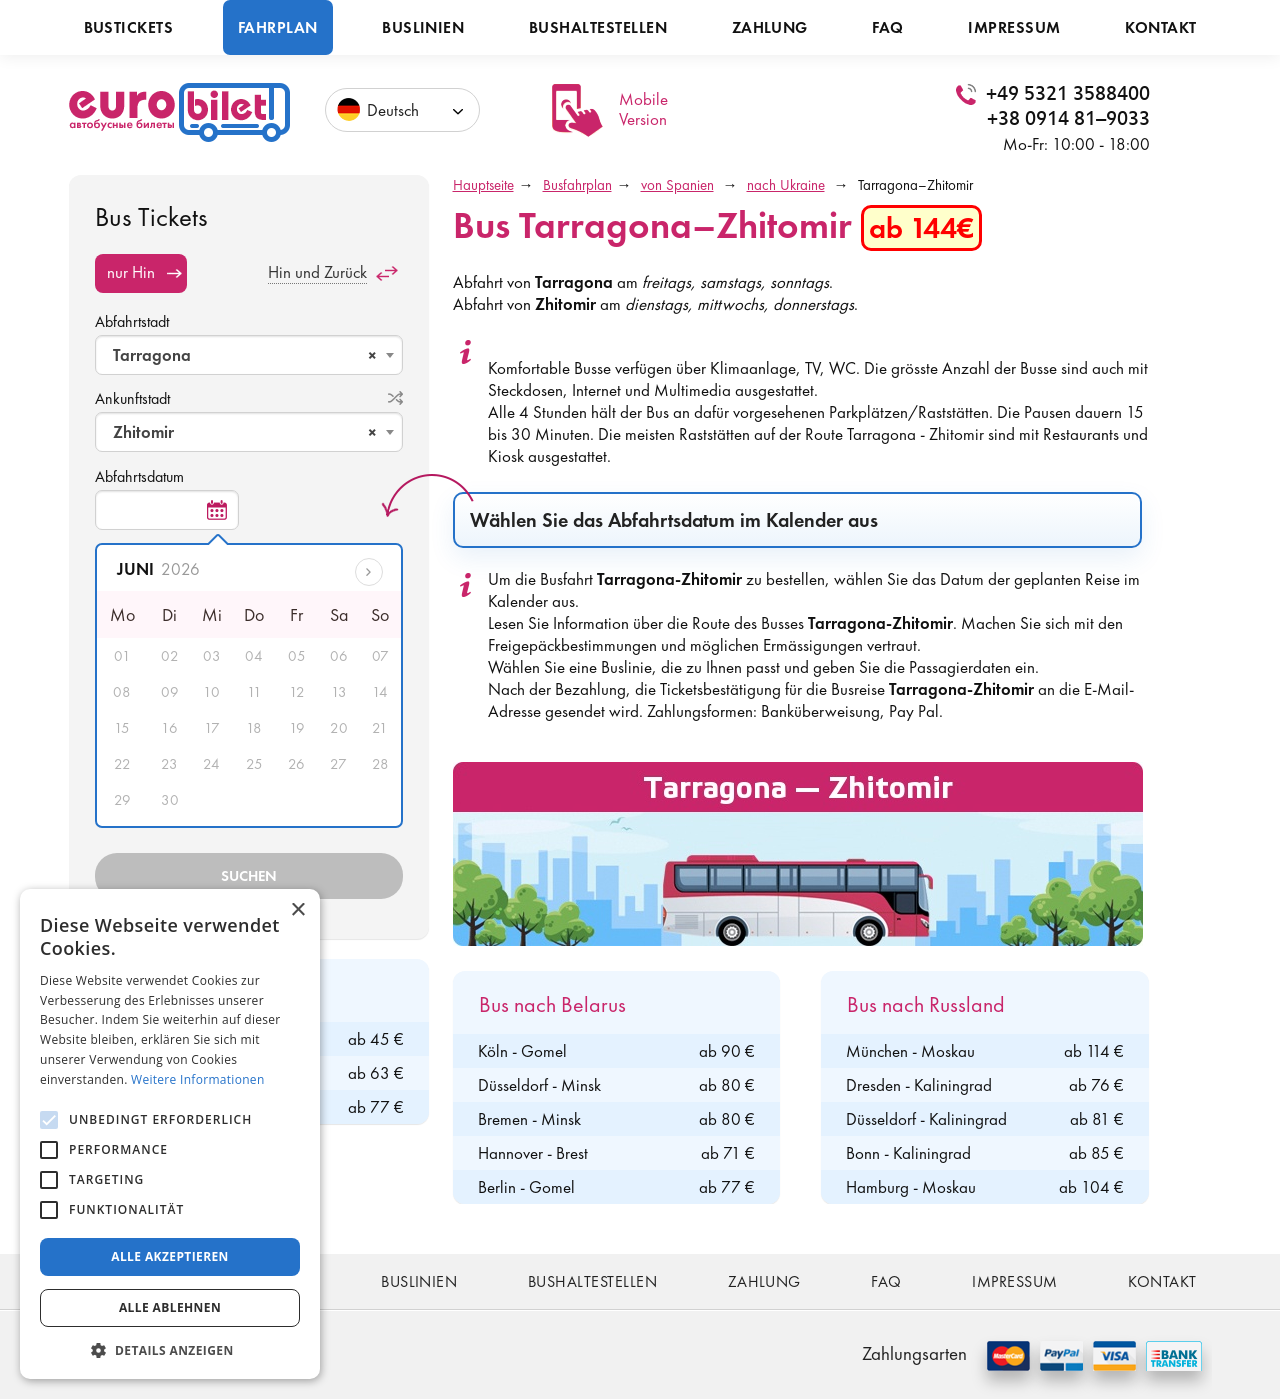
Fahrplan (278, 27)
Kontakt (1160, 27)
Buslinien (423, 27)
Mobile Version (643, 109)
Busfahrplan (577, 185)
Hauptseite (483, 185)
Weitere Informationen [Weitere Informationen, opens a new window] (198, 1079)
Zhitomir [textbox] (245, 432)
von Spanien (677, 185)
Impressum (1014, 27)
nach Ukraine (786, 185)
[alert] (170, 1134)
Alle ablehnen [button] (170, 1307)
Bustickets (129, 27)
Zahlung (770, 27)
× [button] (297, 910)
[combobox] (249, 355)
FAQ (887, 27)
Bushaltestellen (598, 27)
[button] (170, 1349)
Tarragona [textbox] (245, 355)
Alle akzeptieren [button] (170, 1256)
